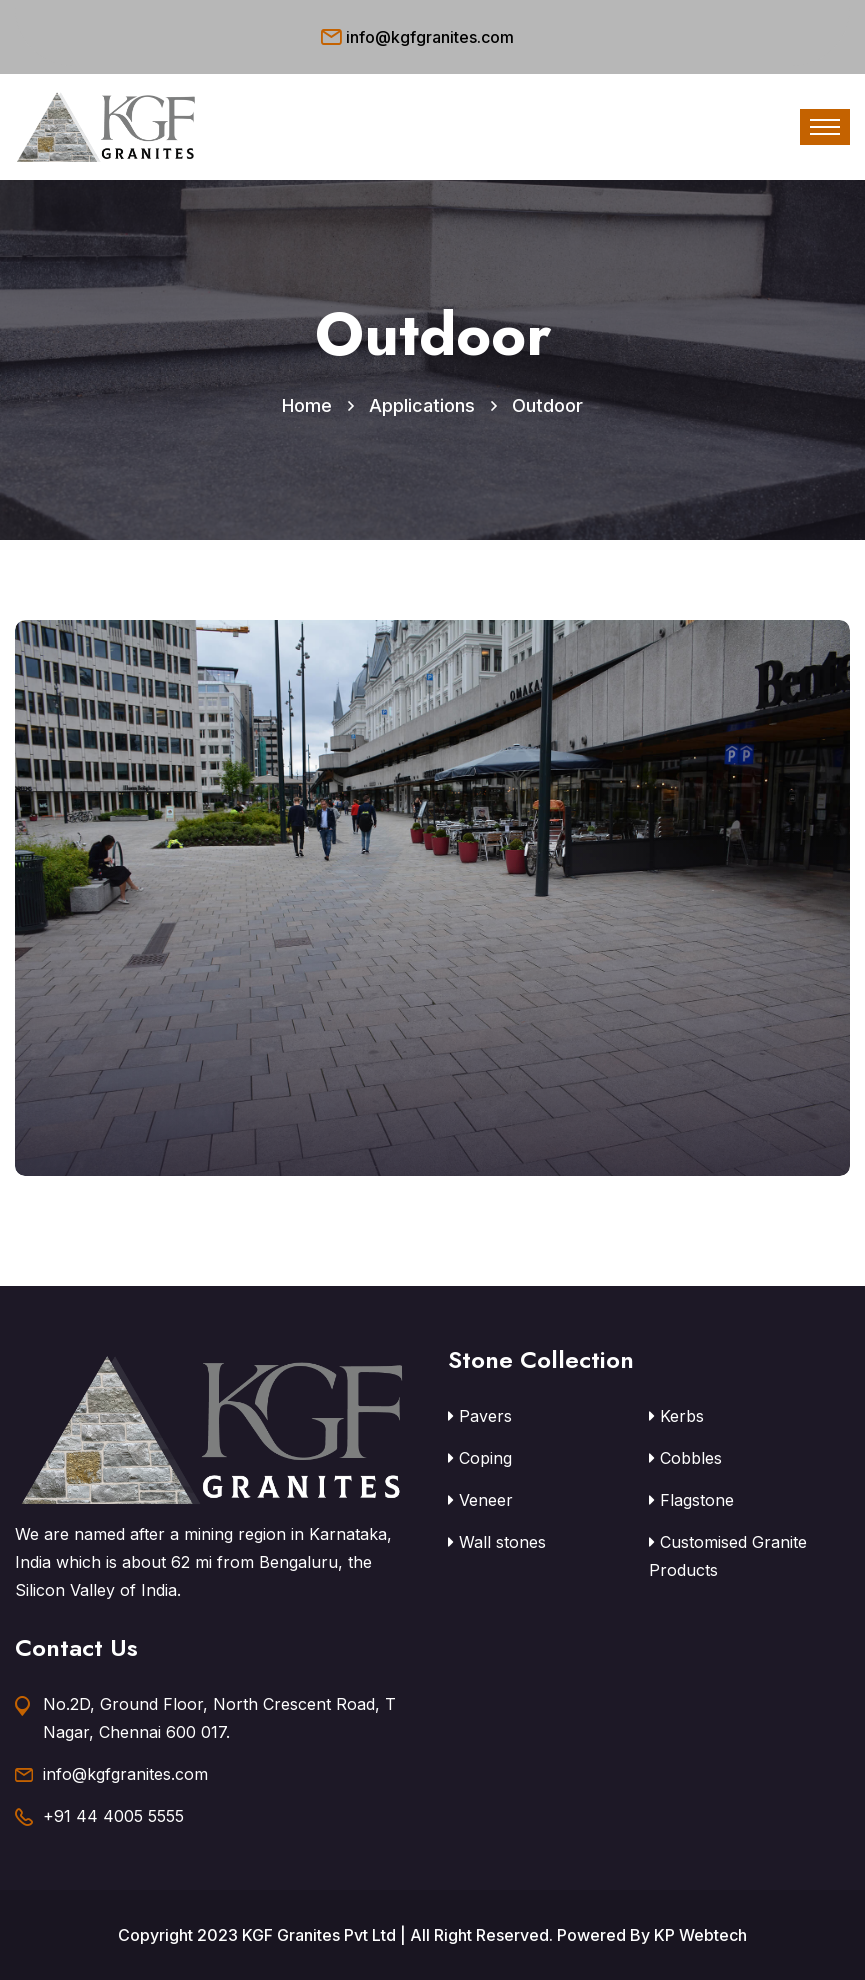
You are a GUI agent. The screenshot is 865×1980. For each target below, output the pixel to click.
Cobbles (685, 1458)
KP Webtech (700, 1935)
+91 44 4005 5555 (113, 1816)
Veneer (480, 1500)
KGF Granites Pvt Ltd (319, 1935)
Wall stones (497, 1542)
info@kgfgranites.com (430, 37)
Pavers (480, 1416)
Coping (480, 1458)
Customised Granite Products (728, 1556)
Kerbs (676, 1416)
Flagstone (691, 1500)
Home (307, 405)
